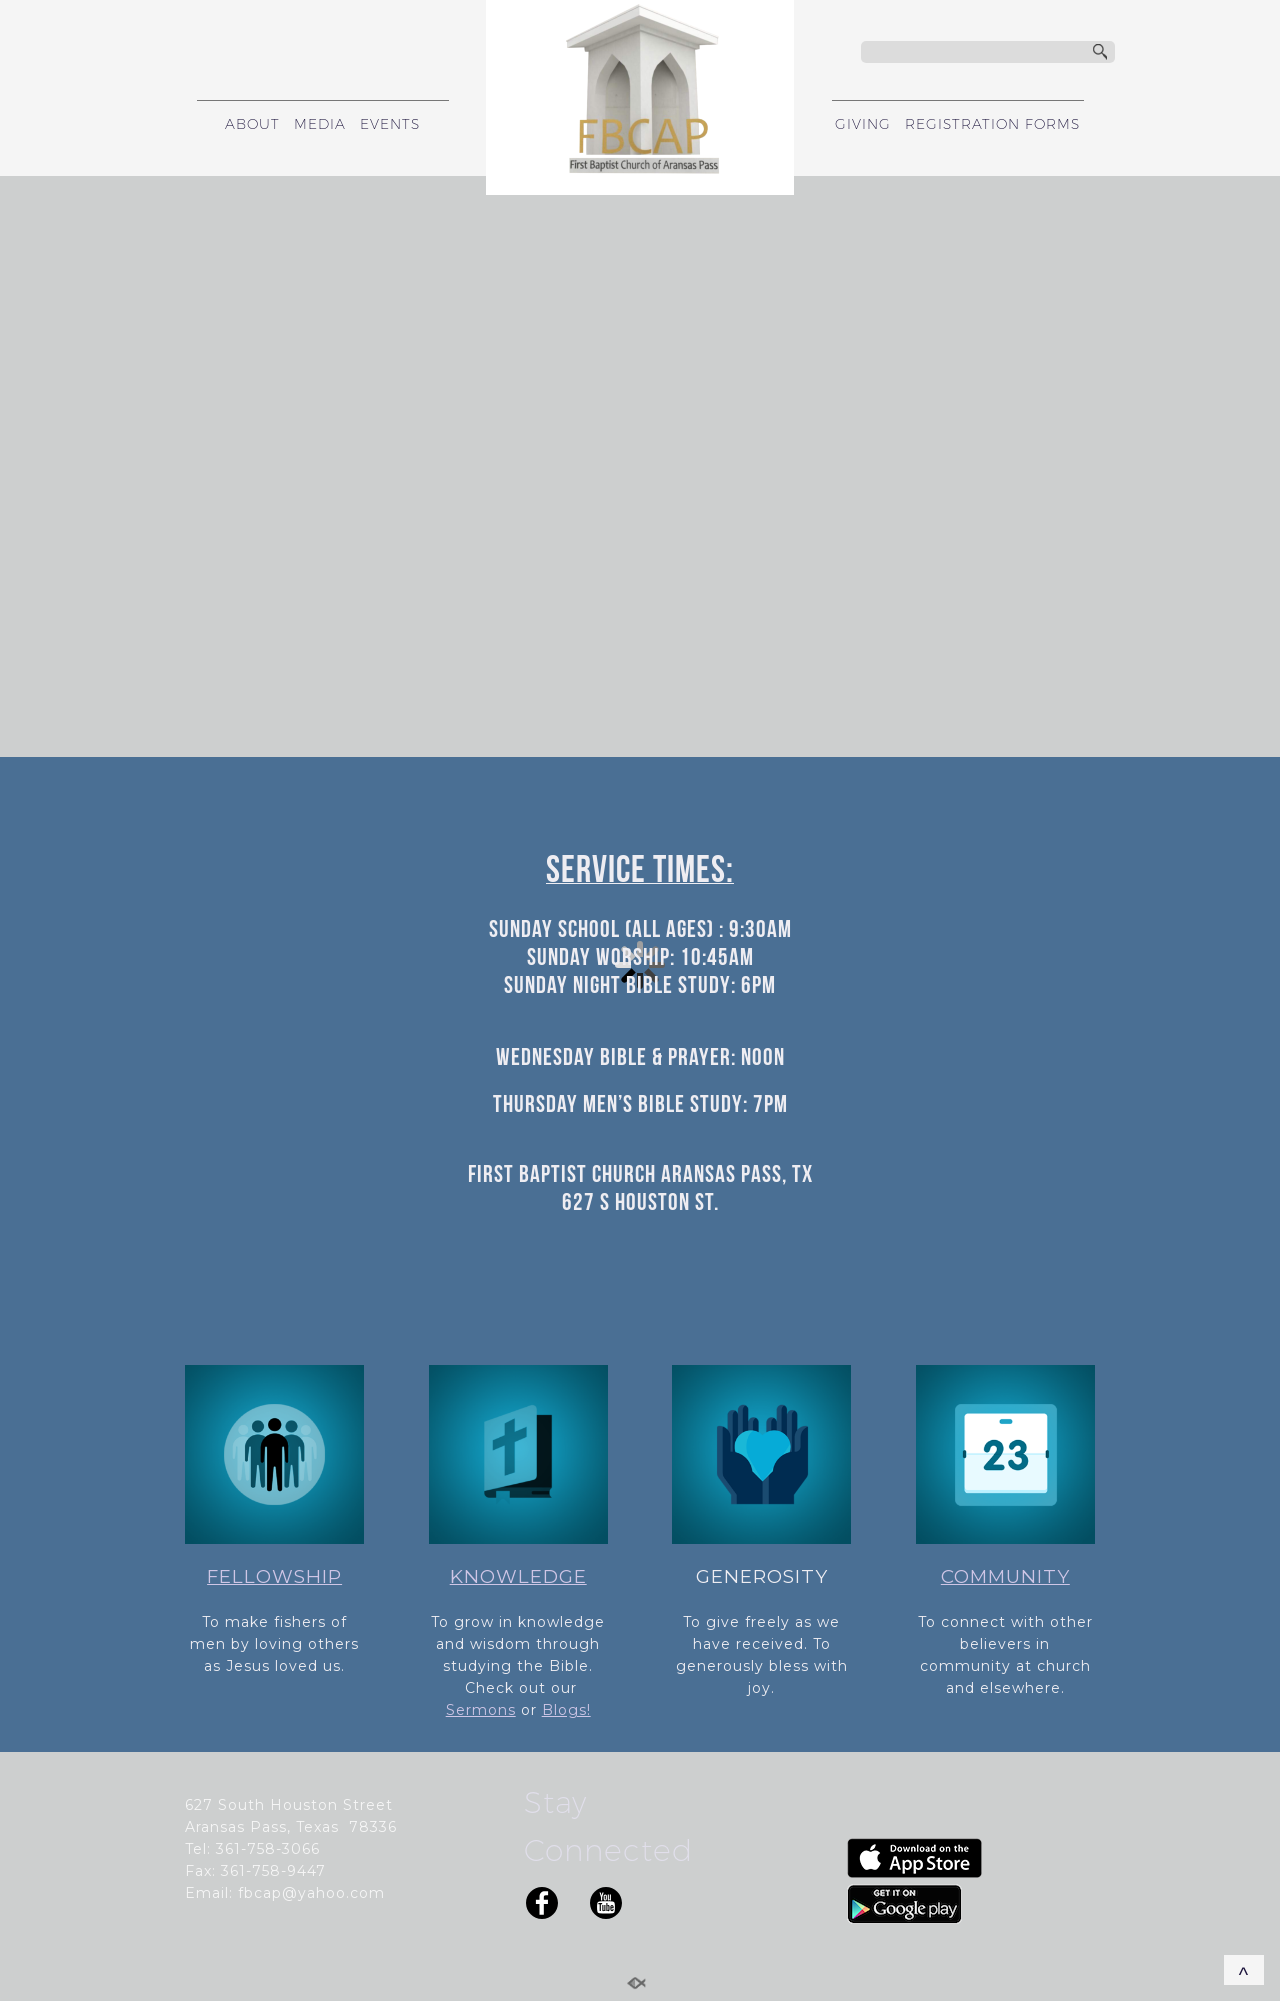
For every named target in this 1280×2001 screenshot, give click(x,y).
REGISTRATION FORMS (992, 124)
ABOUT (252, 124)
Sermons (481, 1710)
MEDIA (320, 124)
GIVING (863, 124)
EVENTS (390, 124)
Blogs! (566, 1710)
